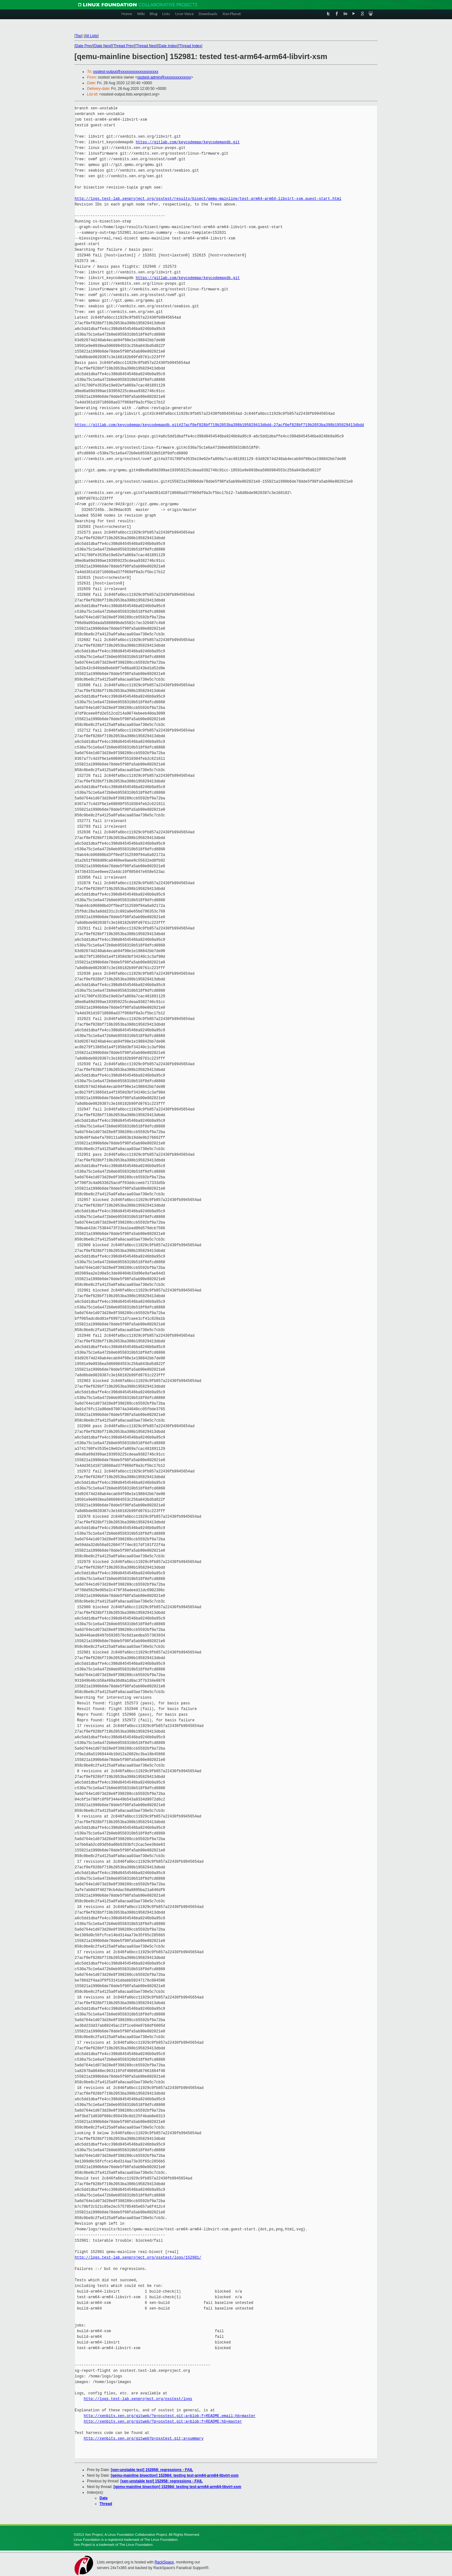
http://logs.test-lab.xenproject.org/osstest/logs (138, 2399)
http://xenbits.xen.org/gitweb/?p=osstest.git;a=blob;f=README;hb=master (163, 2421)
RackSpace (164, 2562)
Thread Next (146, 46)
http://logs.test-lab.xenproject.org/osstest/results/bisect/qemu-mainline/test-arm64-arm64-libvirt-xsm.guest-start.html (208, 198)
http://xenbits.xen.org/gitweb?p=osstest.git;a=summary (144, 2438)
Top (78, 36)
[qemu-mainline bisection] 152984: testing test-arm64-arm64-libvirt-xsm (175, 2475)
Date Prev (83, 46)
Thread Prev (123, 46)
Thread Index (190, 46)
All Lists (91, 36)
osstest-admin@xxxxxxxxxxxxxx (164, 77)
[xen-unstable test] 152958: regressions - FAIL (152, 2470)
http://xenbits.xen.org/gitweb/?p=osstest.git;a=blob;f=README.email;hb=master (170, 2416)
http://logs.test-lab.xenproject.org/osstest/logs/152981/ (138, 2257)
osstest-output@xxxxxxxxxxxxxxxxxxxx (126, 71)
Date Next (102, 46)
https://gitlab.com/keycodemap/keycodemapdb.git (187, 142)
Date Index (168, 46)
